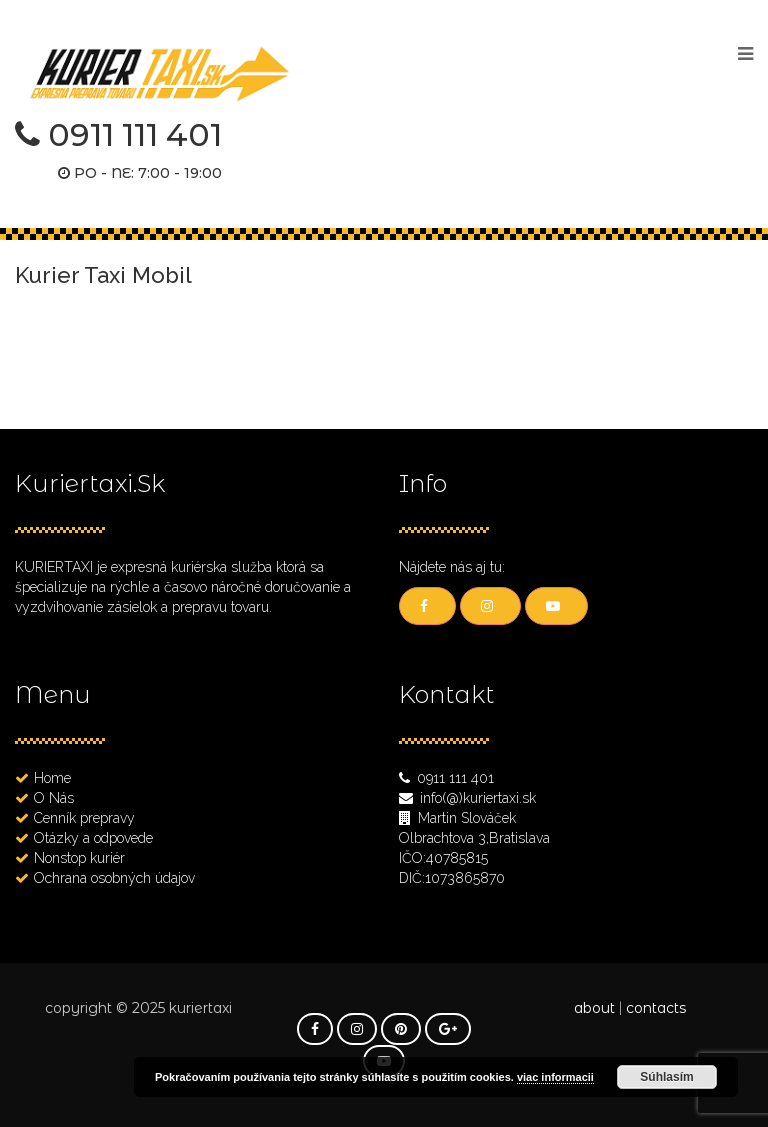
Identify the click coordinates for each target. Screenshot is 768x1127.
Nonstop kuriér (79, 858)
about (594, 1008)
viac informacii (555, 1077)
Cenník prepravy (84, 818)
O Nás (54, 798)
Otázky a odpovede (93, 838)
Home (52, 778)
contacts (656, 1008)
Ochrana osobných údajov (114, 878)
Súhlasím (666, 1077)
